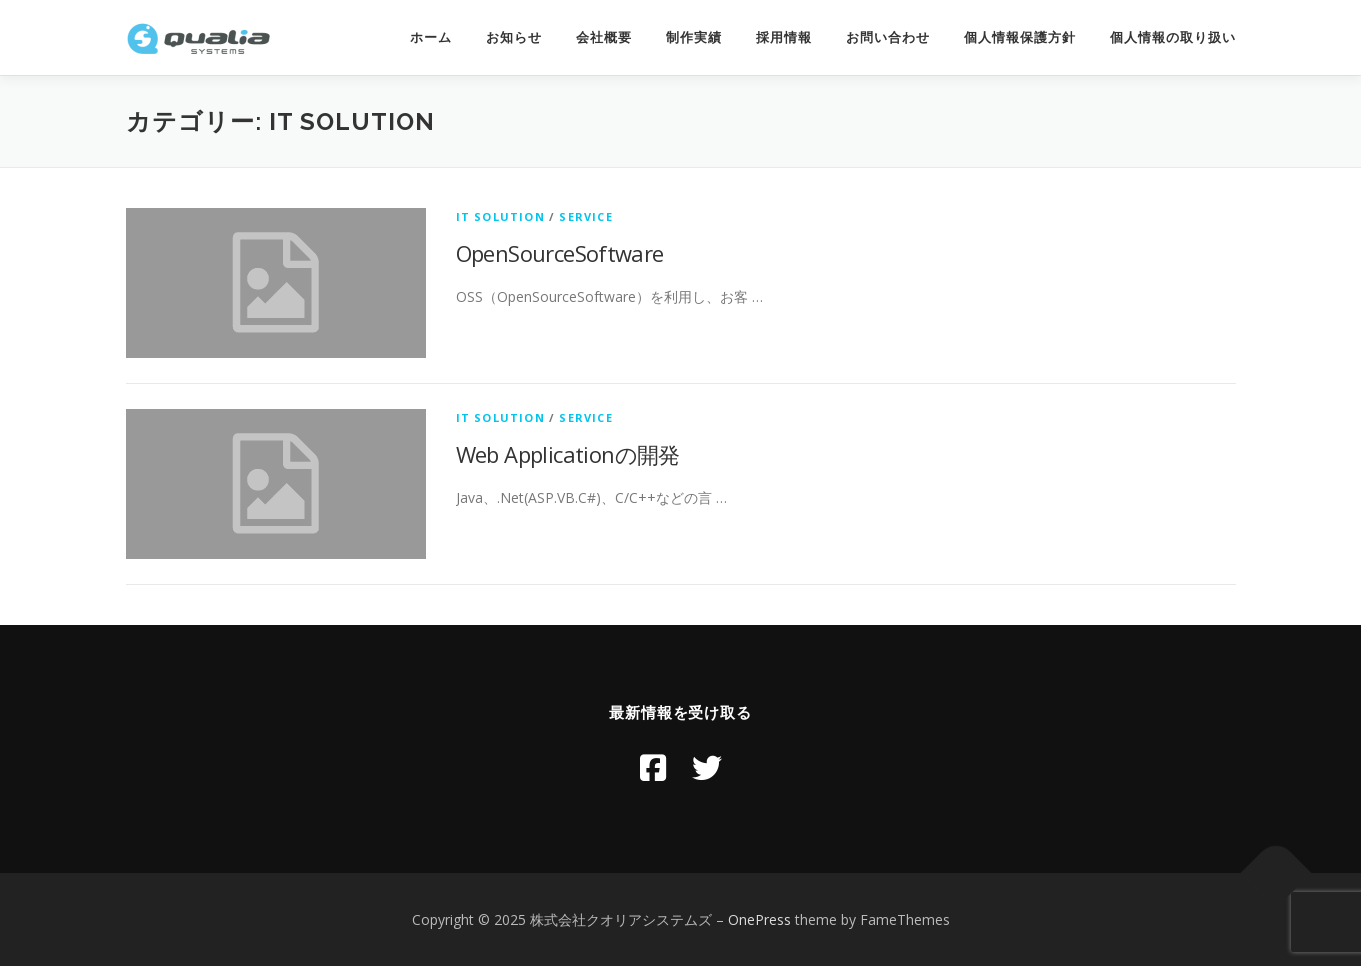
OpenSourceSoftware (560, 253)
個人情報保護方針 (1020, 37)
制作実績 (694, 37)
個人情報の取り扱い (1173, 37)
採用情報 (784, 37)
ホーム (431, 37)
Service (585, 216)
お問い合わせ (888, 37)
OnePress (759, 919)
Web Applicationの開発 (568, 454)
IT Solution (500, 216)
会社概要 (604, 37)
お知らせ (514, 37)
